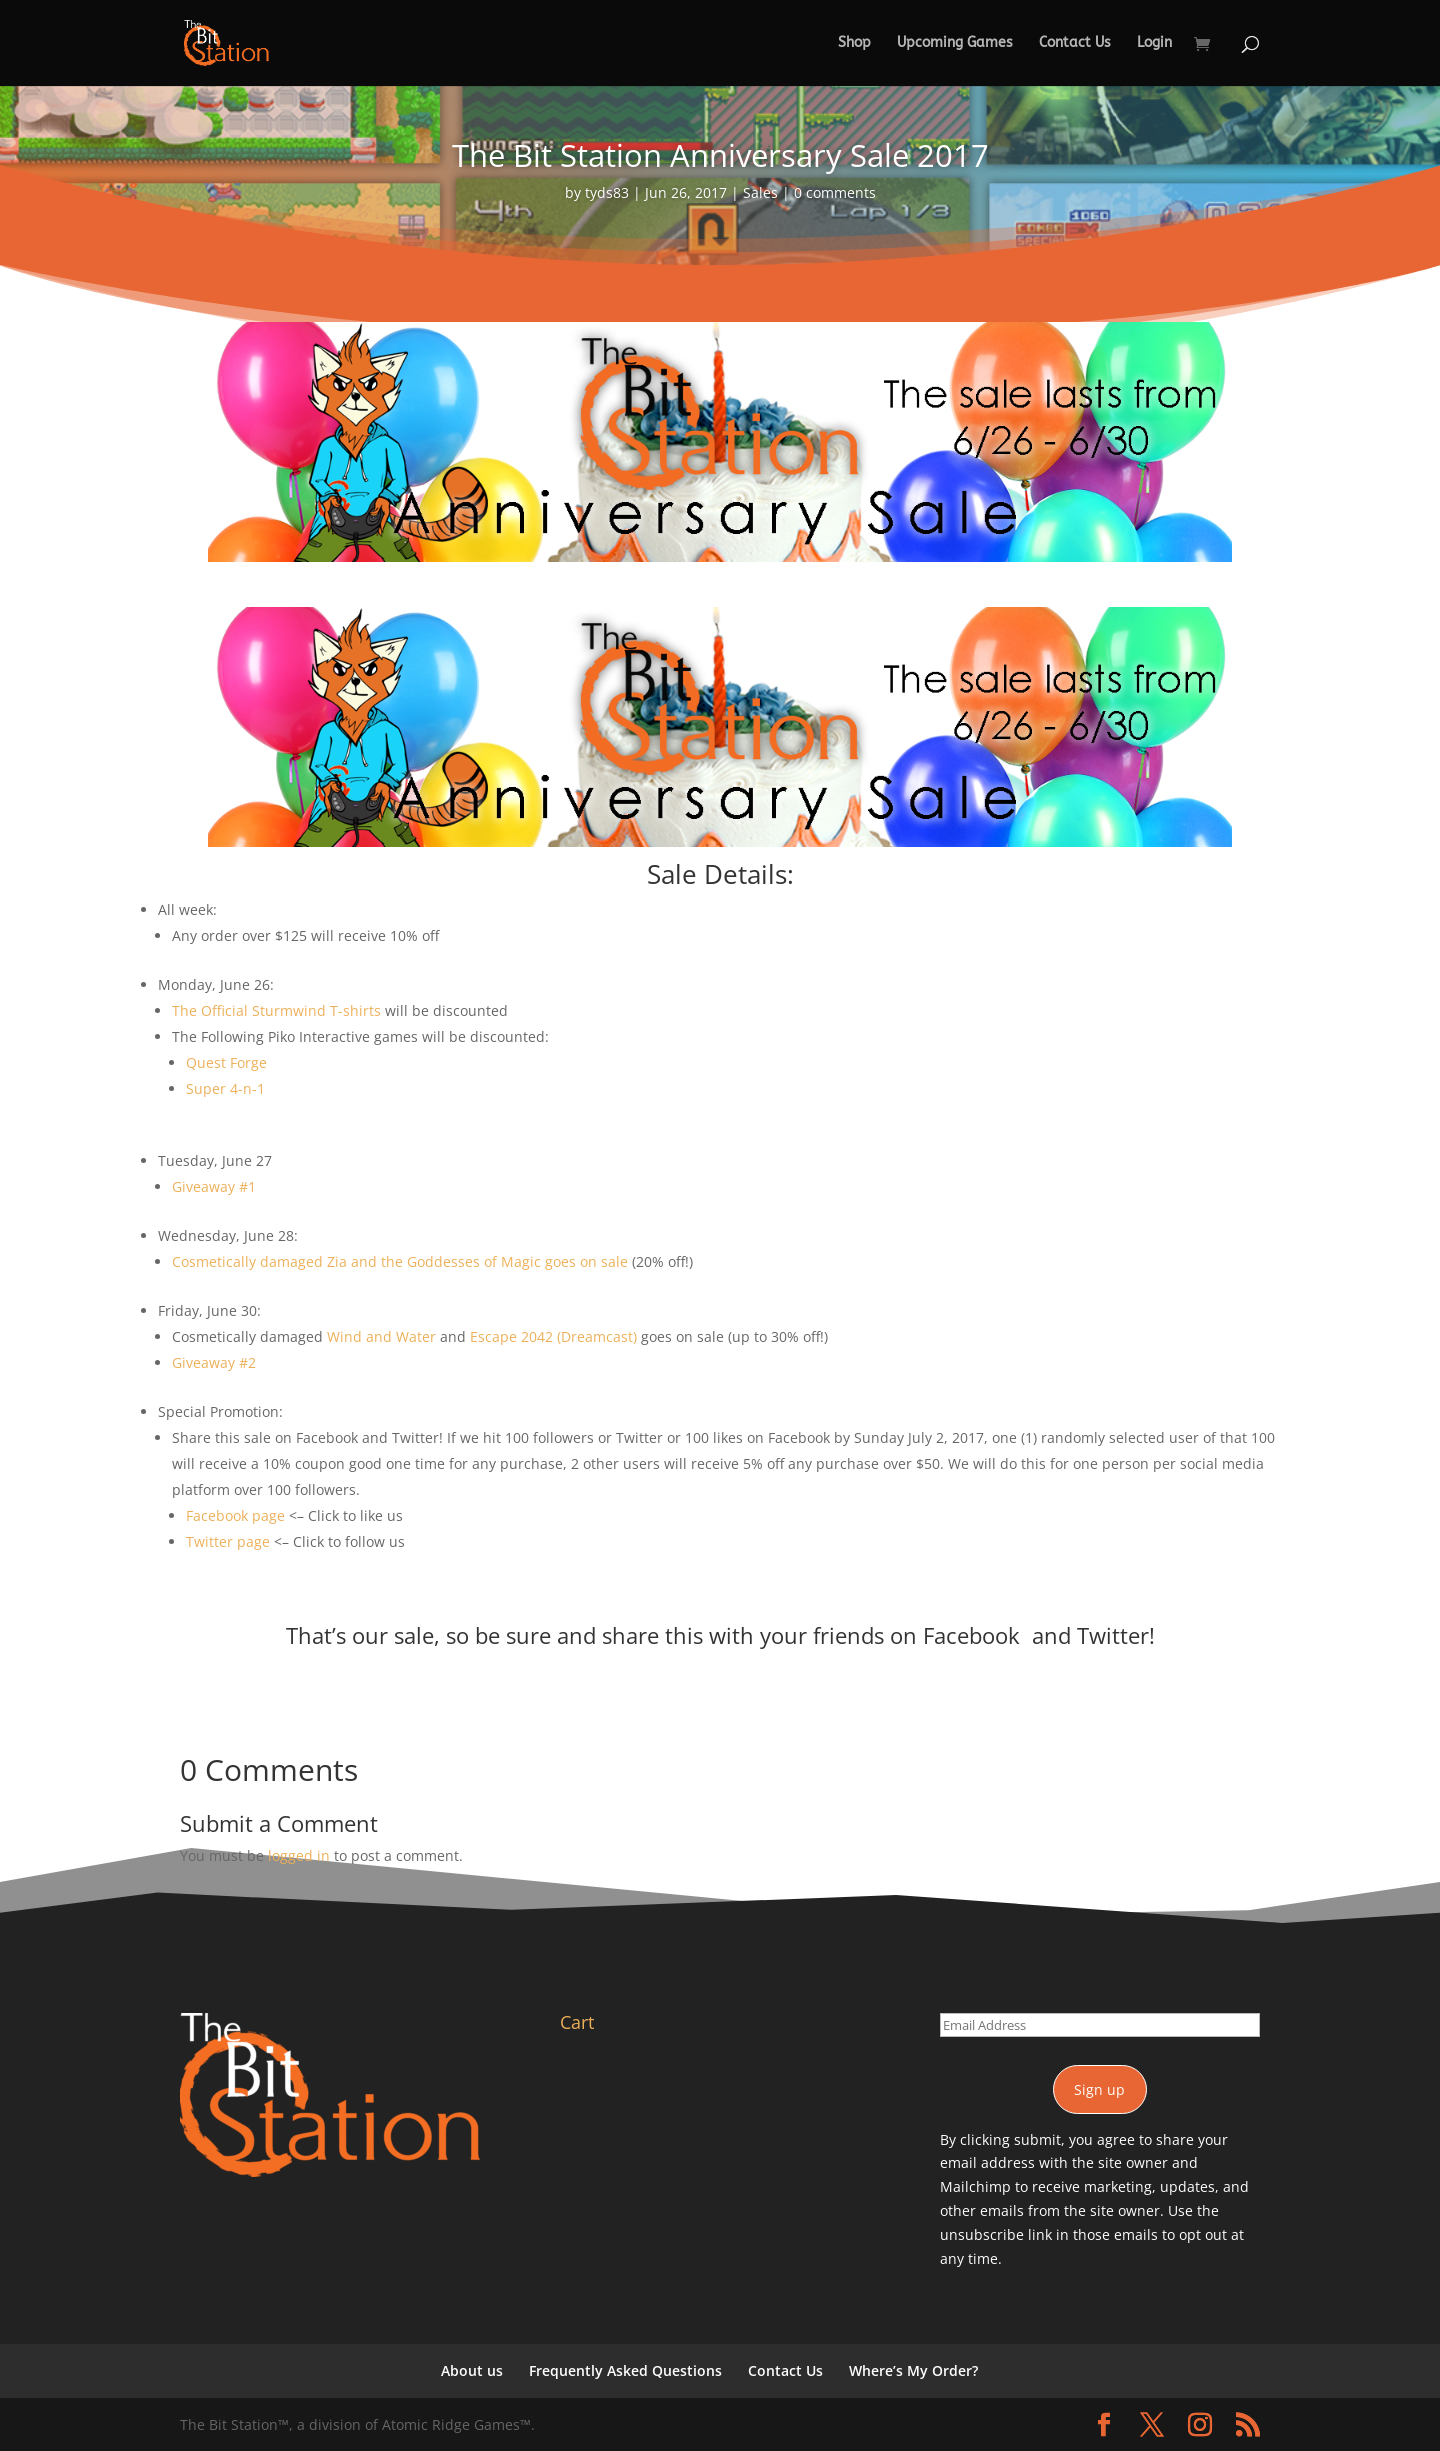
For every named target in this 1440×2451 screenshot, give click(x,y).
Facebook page (235, 1515)
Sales (760, 192)
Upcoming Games (955, 43)
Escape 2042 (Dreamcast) (553, 1336)
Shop (854, 43)
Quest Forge (226, 1062)
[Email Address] (1100, 2025)
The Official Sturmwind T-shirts (276, 1010)
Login (1154, 43)
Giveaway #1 (214, 1186)
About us (472, 2370)
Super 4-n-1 (225, 1088)
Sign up (1099, 2089)
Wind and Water (381, 1336)
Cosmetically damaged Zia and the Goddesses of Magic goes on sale (400, 1261)
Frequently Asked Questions (625, 2370)
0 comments (835, 192)
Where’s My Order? (913, 2370)
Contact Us (1075, 43)
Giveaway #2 (214, 1362)
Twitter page (228, 1541)
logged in (299, 1855)
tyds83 (607, 192)
